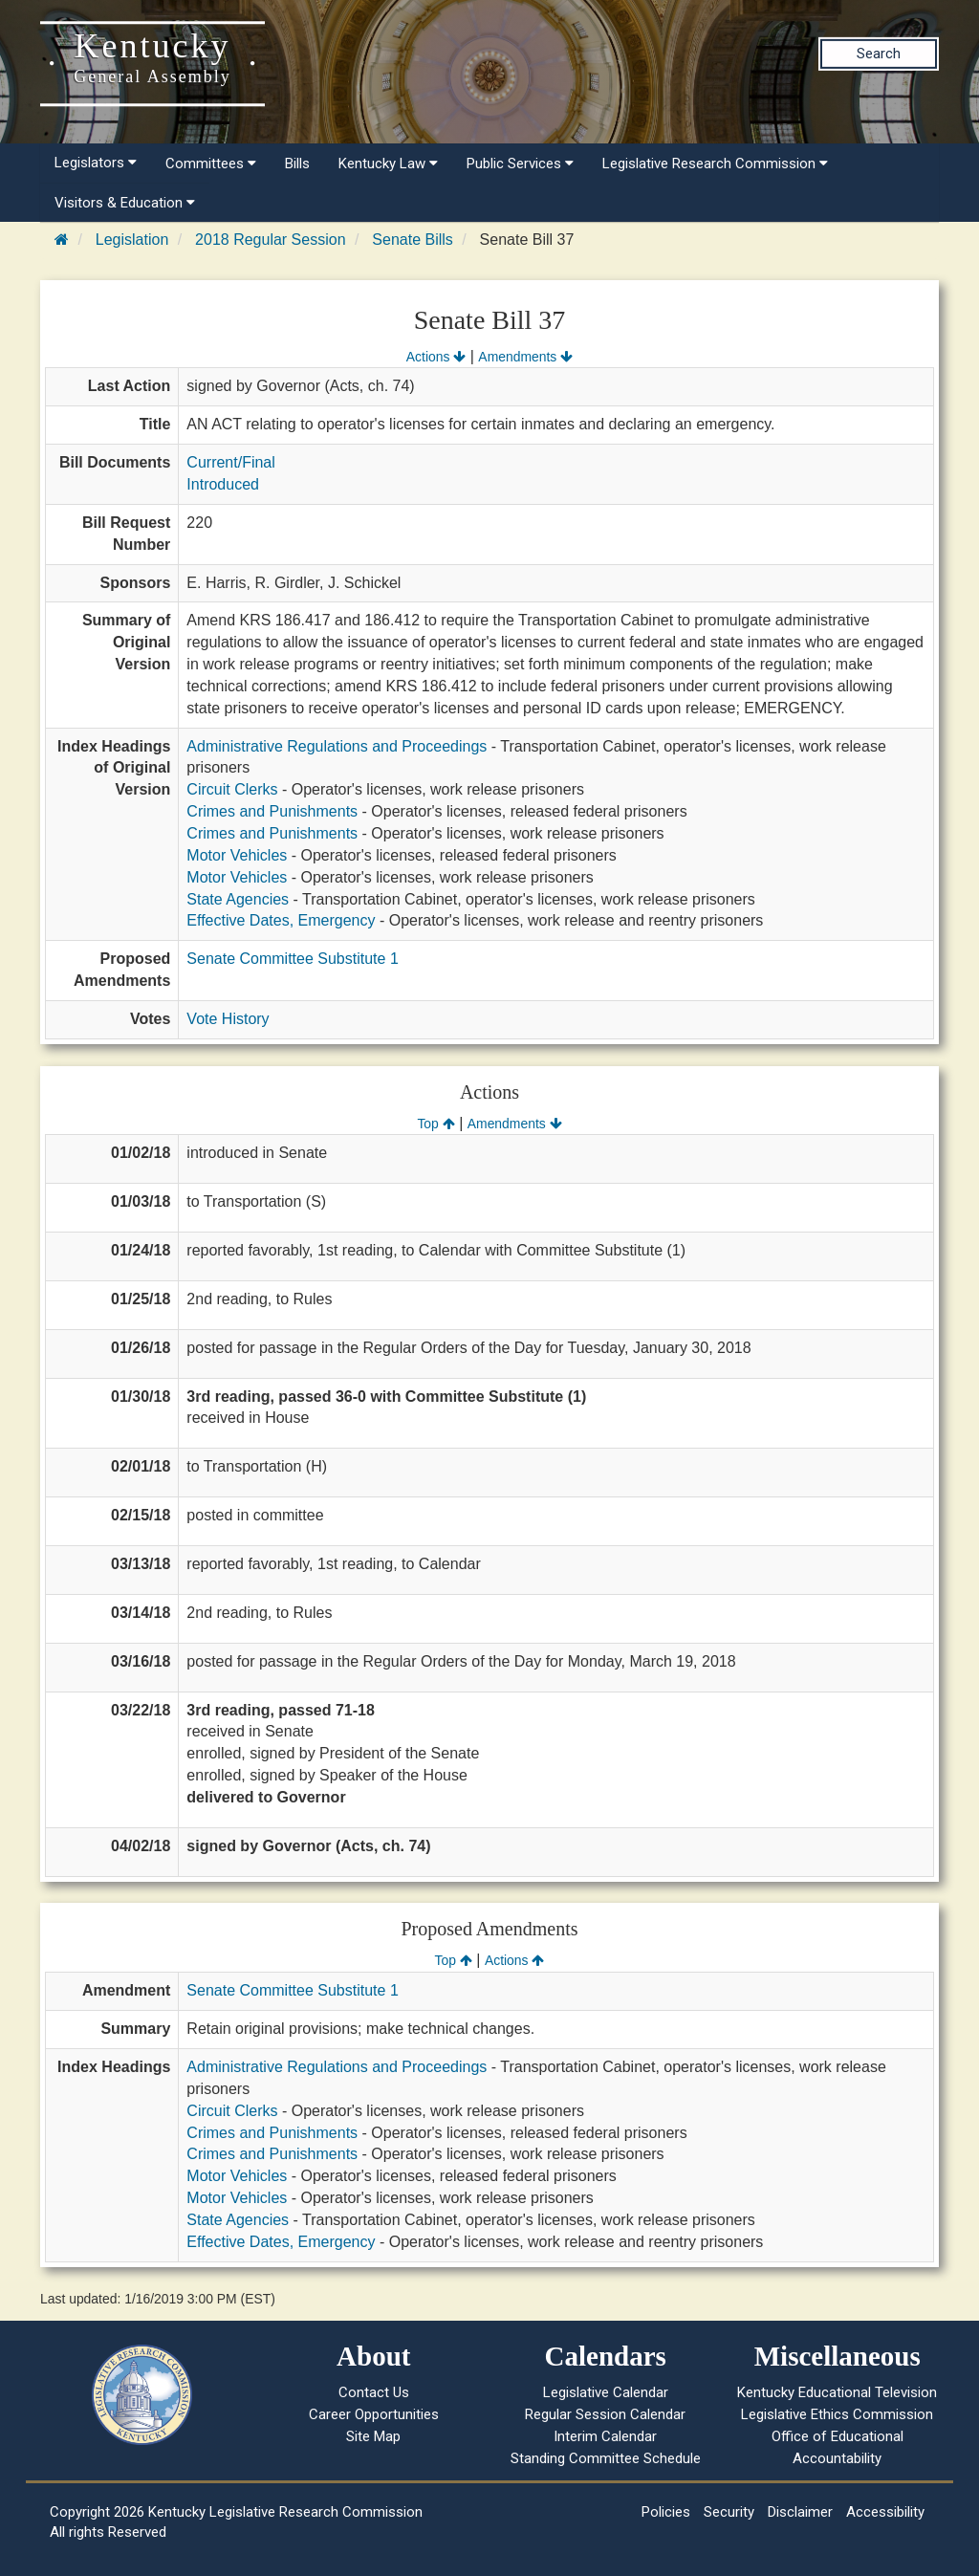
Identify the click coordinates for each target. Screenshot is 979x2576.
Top (435, 1123)
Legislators (95, 162)
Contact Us (373, 2392)
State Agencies (237, 899)
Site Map (373, 2436)
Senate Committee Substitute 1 (292, 958)
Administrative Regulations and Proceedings (336, 746)
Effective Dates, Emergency (280, 920)
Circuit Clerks (231, 789)
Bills (297, 163)
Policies (666, 2512)
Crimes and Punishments (272, 811)
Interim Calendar (605, 2436)
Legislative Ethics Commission (837, 2414)
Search (879, 53)
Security (729, 2512)
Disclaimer (800, 2512)
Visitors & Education (124, 202)
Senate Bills (412, 239)
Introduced (222, 484)
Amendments (525, 356)
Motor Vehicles (236, 855)
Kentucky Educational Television (837, 2392)
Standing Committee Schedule (606, 2458)
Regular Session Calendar (605, 2414)
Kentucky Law (388, 163)
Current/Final (230, 462)
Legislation (132, 239)
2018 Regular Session (270, 239)
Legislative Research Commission (715, 163)
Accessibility (885, 2512)
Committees (210, 163)
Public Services (520, 163)
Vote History (227, 1019)
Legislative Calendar (605, 2392)
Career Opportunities (374, 2414)
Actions (436, 356)
